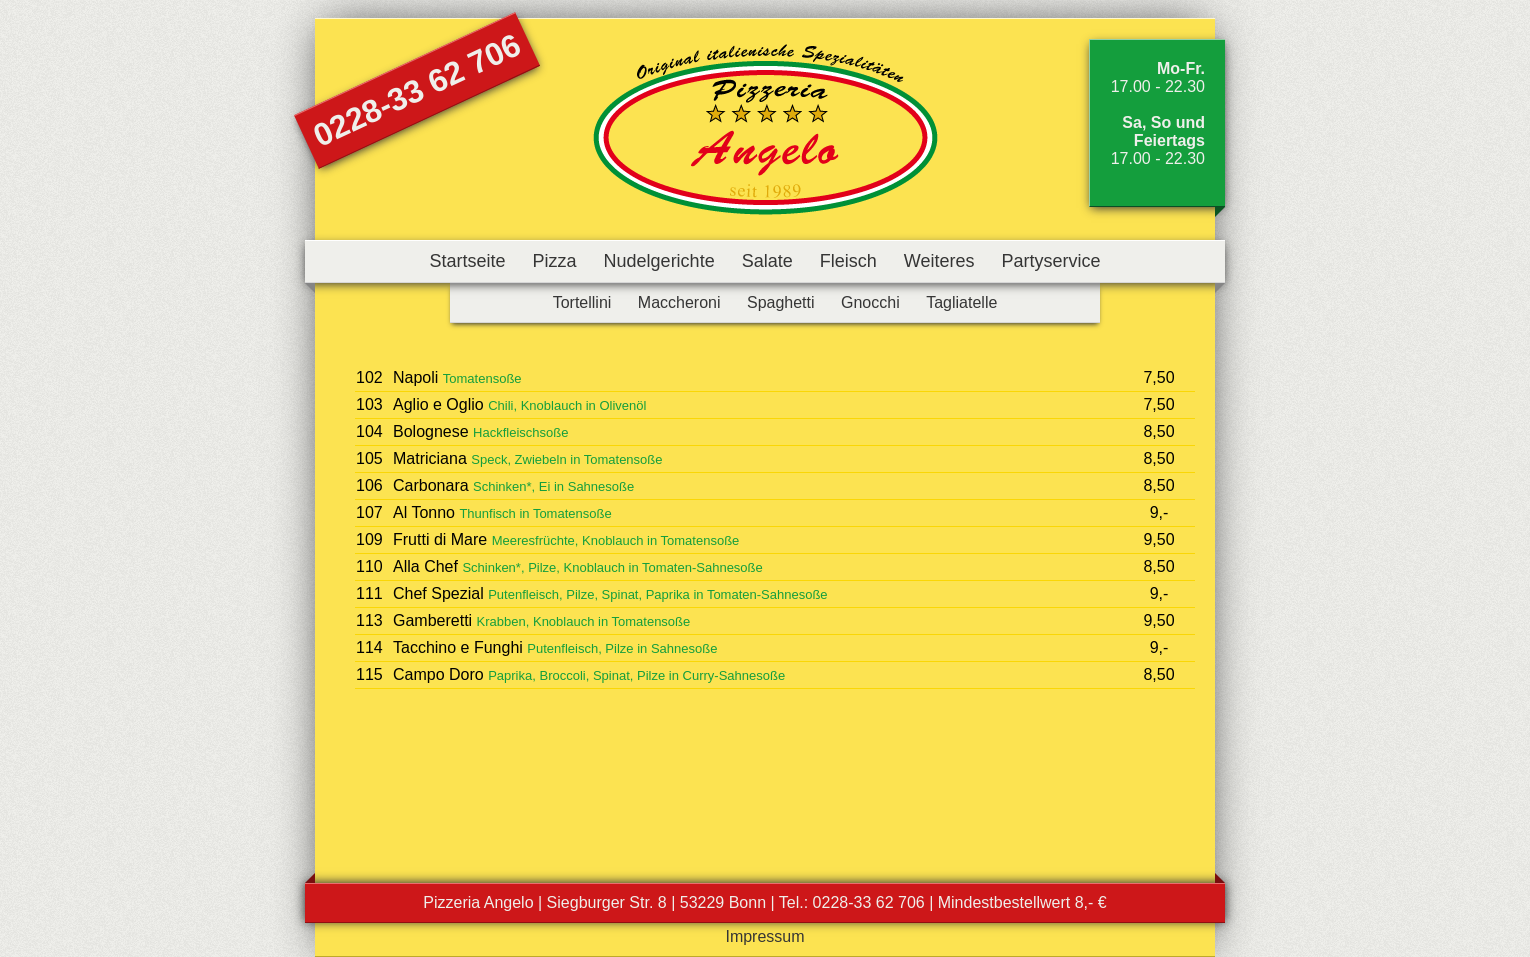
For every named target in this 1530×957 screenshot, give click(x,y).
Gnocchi (870, 302)
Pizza (555, 261)
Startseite (467, 261)
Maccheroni (679, 302)
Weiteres (939, 261)
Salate (767, 261)
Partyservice (1050, 261)
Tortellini (582, 302)
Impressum (764, 936)
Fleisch (848, 261)
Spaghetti (781, 302)
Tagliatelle (961, 302)
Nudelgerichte (659, 261)
